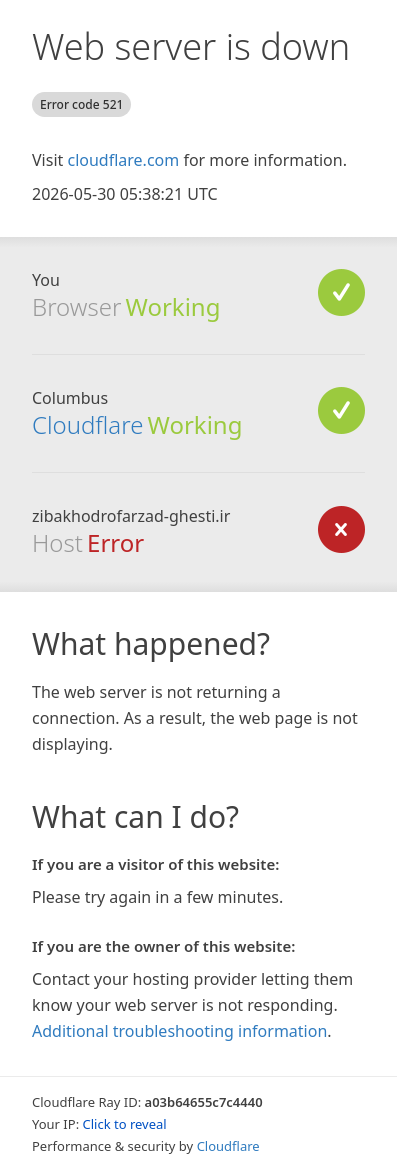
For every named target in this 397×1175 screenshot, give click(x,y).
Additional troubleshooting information (179, 1031)
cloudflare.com (123, 160)
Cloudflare (87, 424)
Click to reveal (125, 1124)
